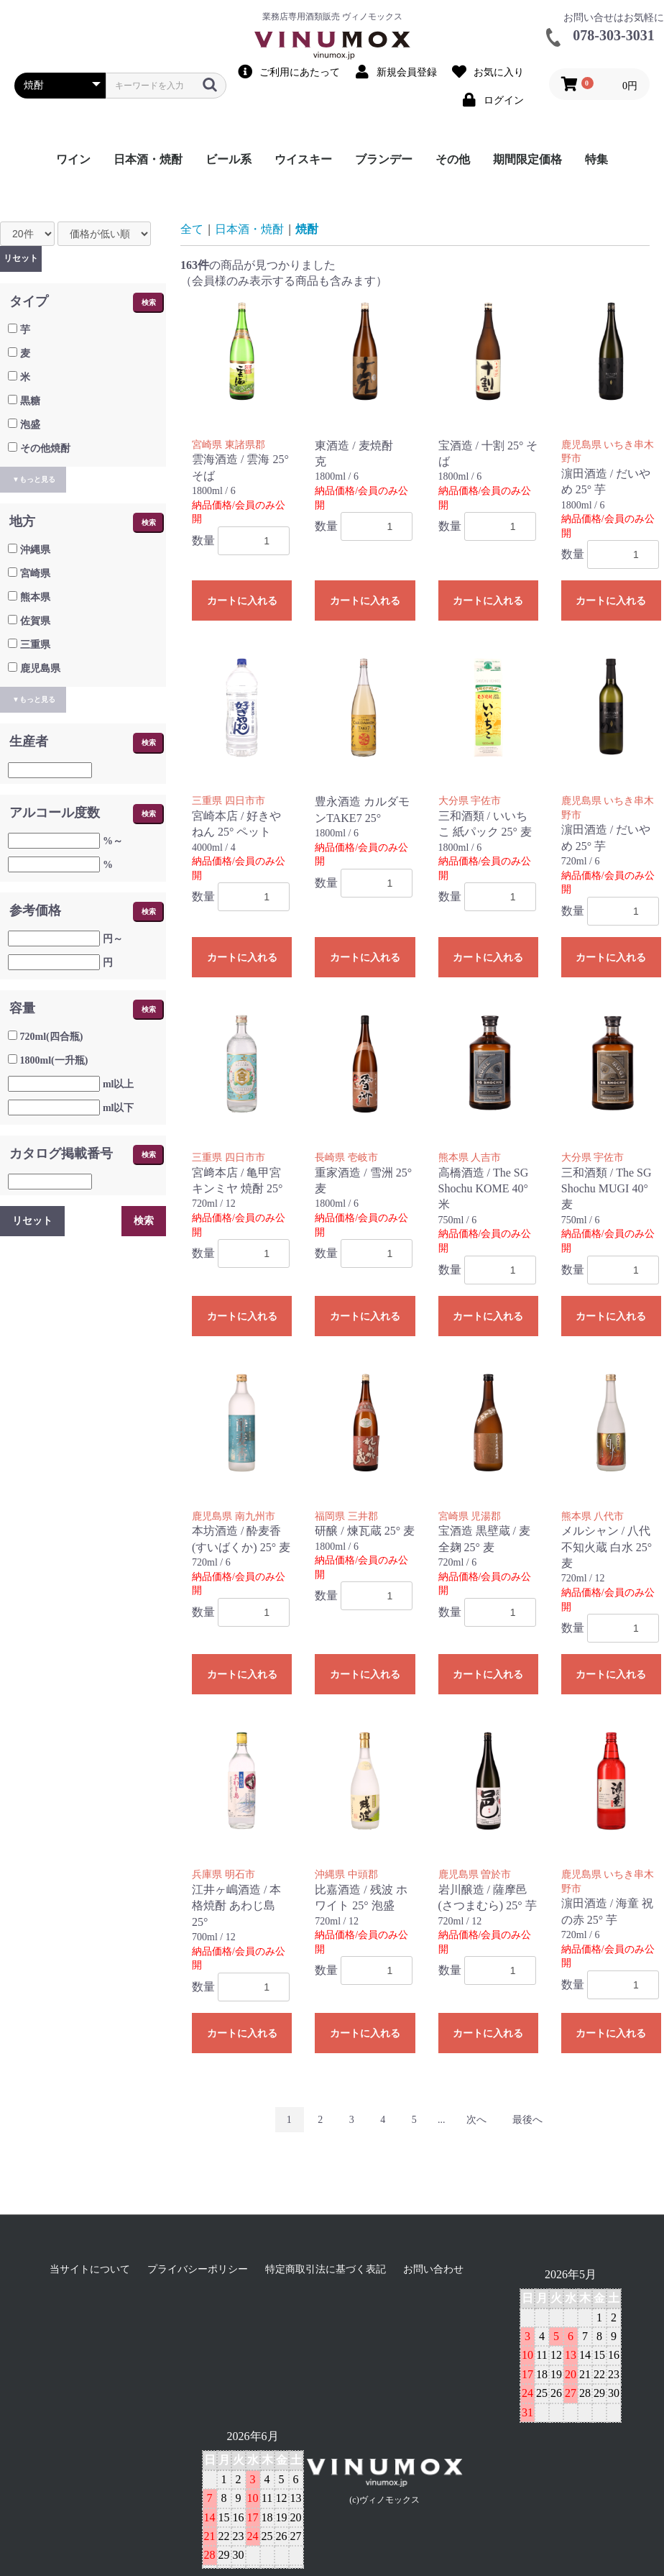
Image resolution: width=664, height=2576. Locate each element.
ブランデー (383, 159)
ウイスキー (303, 159)
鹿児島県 (40, 668)
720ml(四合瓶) (51, 1036)
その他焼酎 (45, 448)
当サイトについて (90, 2269)
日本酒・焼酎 (148, 159)
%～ (113, 841)
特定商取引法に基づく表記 (325, 2269)
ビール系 (229, 159)
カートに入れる (242, 600)
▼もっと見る (33, 479)
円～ (113, 938)
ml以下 (118, 1107)
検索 (149, 302)
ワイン (73, 159)
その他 (452, 159)
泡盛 (30, 424)
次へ (476, 2119)
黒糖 (30, 401)
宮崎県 (35, 573)
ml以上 (118, 1084)
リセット (21, 258)
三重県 (35, 644)
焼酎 (306, 229)
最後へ (527, 2119)
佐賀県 (35, 621)
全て (191, 229)
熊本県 (35, 597)
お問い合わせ (433, 2269)
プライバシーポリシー (197, 2269)
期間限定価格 (527, 159)
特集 (596, 159)
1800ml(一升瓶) (54, 1060)
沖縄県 (35, 549)
